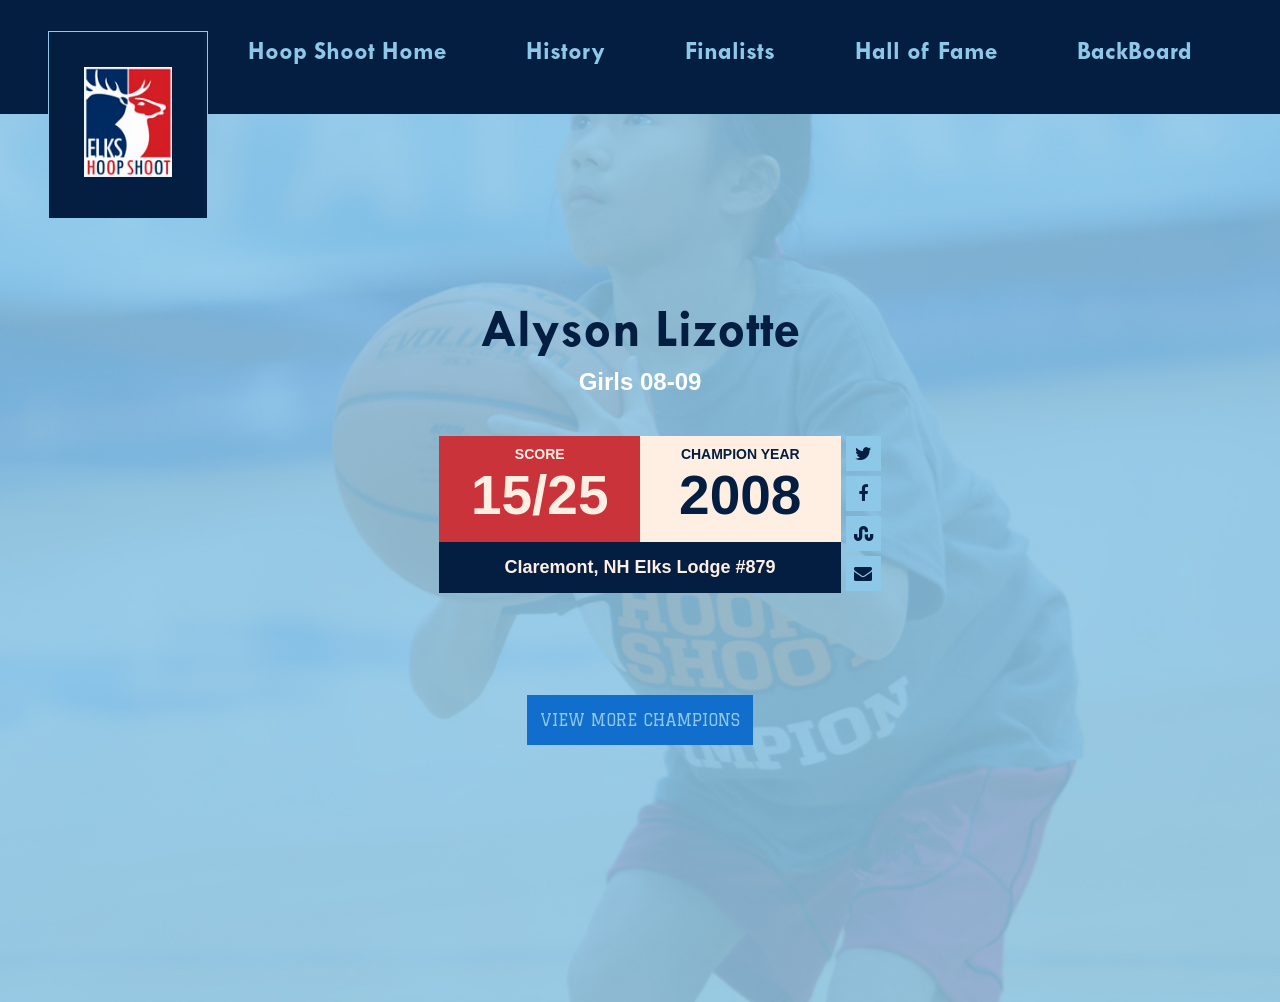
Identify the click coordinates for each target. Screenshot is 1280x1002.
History (565, 53)
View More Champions (640, 720)
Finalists (730, 53)
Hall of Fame (926, 53)
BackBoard (1134, 53)
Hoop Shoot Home (347, 53)
